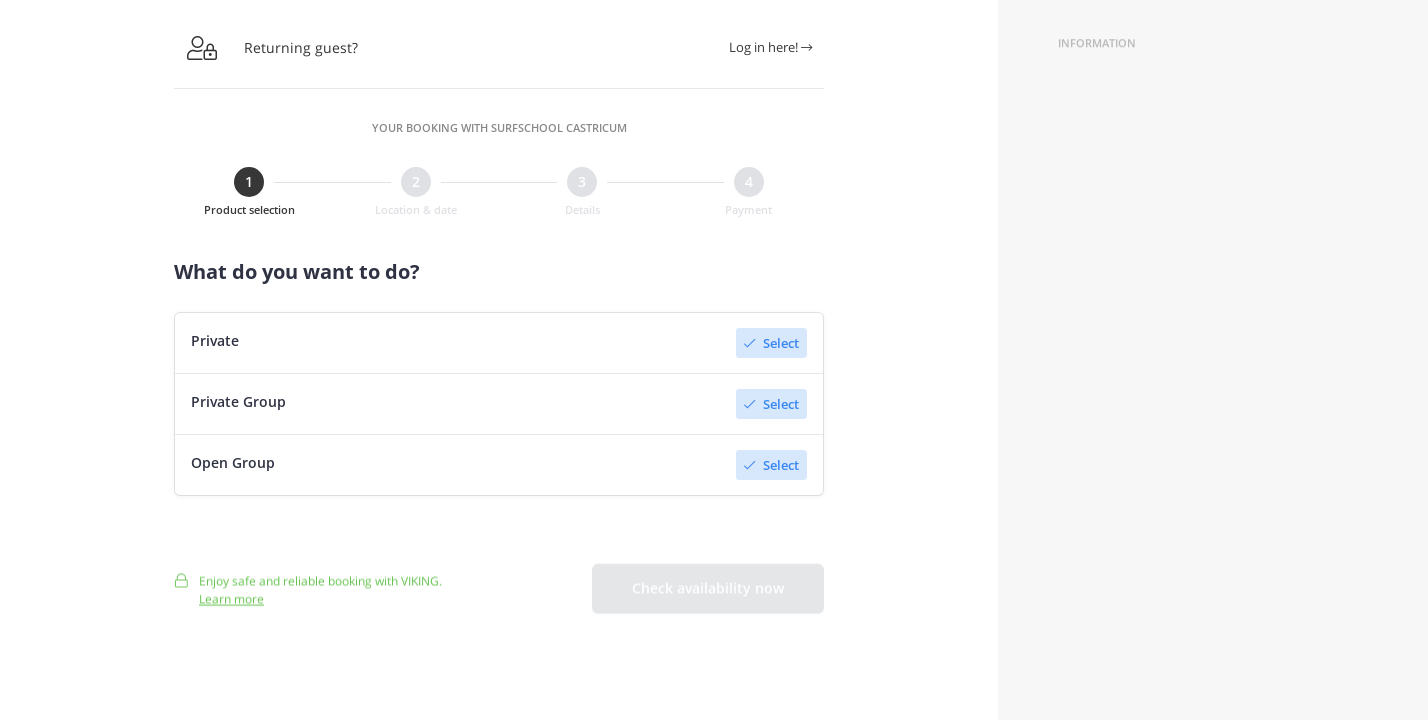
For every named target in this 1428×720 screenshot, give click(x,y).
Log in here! (770, 47)
